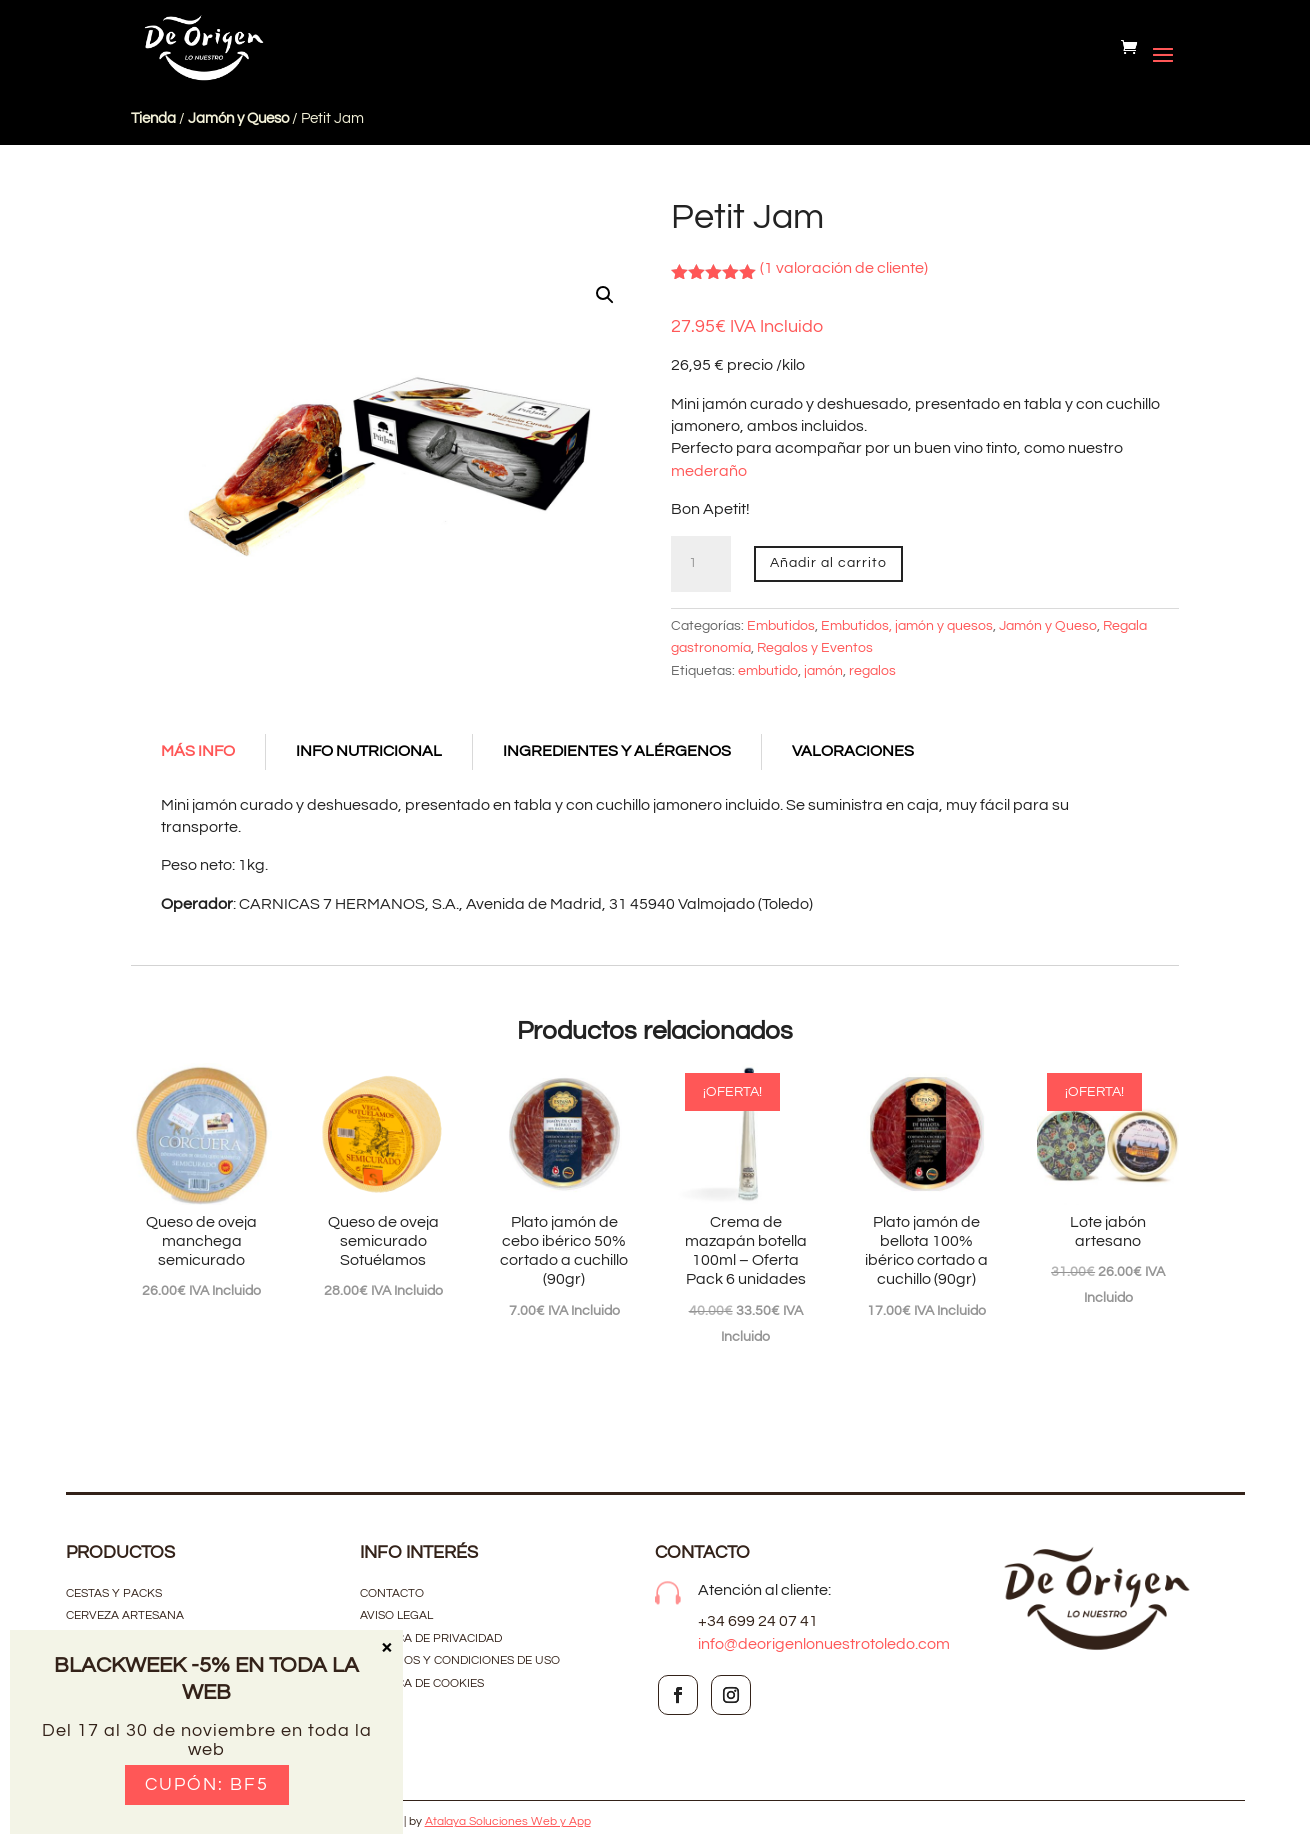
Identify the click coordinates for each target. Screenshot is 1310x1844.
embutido (768, 671)
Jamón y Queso (238, 118)
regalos (872, 671)
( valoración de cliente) (844, 268)
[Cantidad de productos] (701, 564)
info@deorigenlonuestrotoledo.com (824, 1644)
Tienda (153, 118)
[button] (605, 295)
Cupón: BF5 (207, 1784)
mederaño (709, 471)
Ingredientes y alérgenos (617, 751)
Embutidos (781, 626)
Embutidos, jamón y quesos (907, 626)
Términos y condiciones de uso (461, 1660)
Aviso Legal (396, 1615)
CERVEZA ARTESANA (125, 1615)
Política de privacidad (431, 1638)
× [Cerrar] (386, 1646)
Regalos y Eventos (815, 648)
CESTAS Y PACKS (114, 1593)
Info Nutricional (369, 751)
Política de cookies (422, 1683)
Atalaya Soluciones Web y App (508, 1821)
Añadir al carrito (828, 563)
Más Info (198, 751)
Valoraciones (853, 751)
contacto (392, 1593)
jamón (823, 671)
